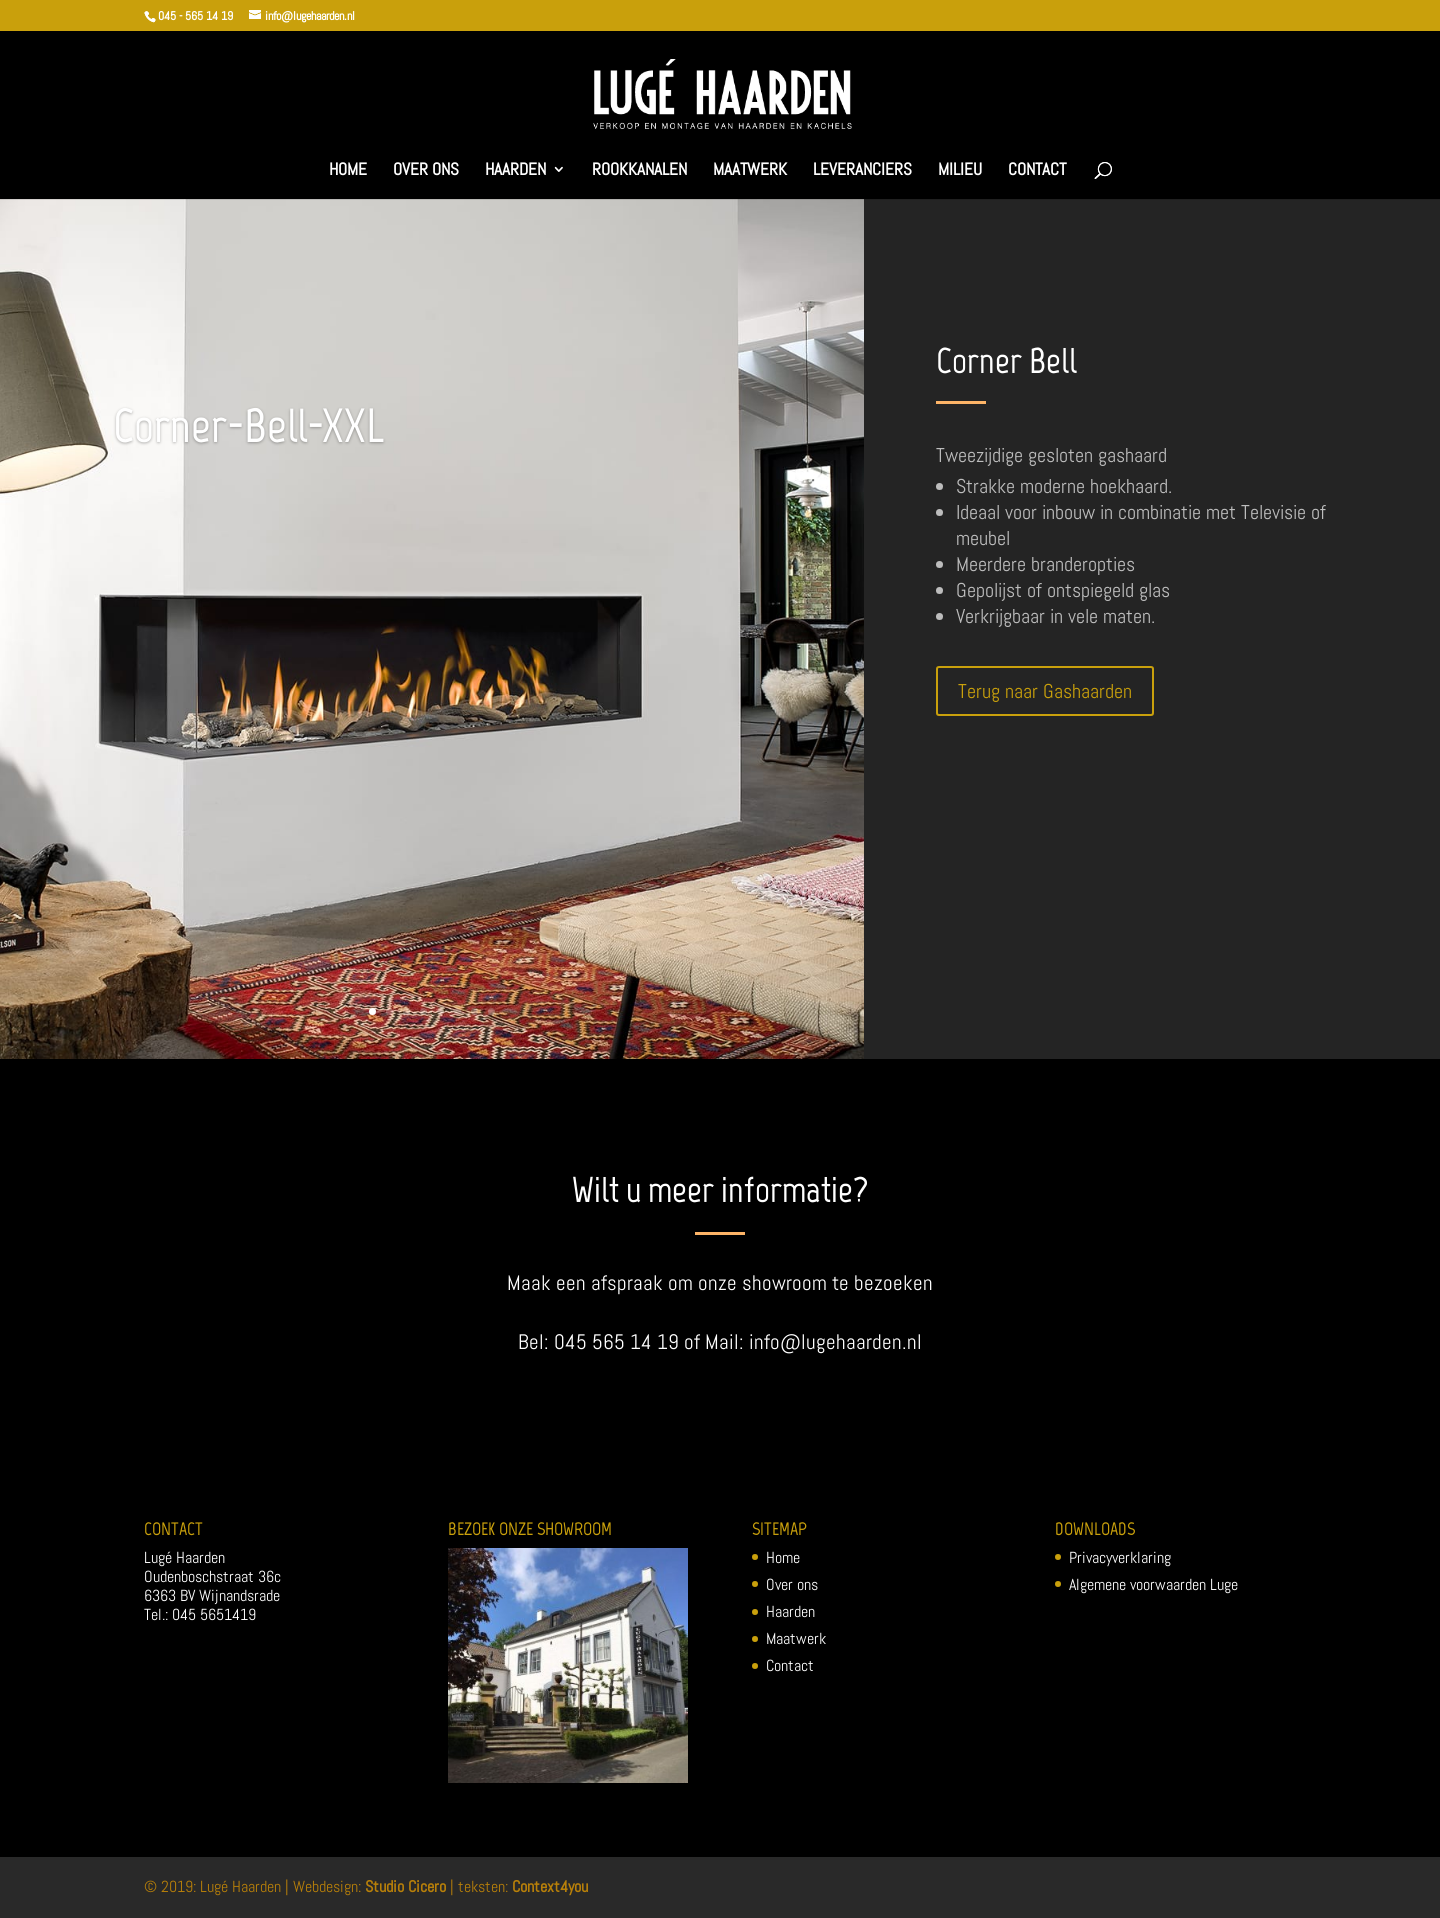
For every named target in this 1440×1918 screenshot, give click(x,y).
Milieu (960, 171)
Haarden (515, 171)
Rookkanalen (639, 171)
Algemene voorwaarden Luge (1153, 1584)
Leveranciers (862, 171)
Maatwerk (750, 171)
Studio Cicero (405, 1886)
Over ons (426, 171)
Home (348, 171)
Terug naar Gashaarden (1045, 691)
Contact (1037, 171)
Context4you (550, 1886)
